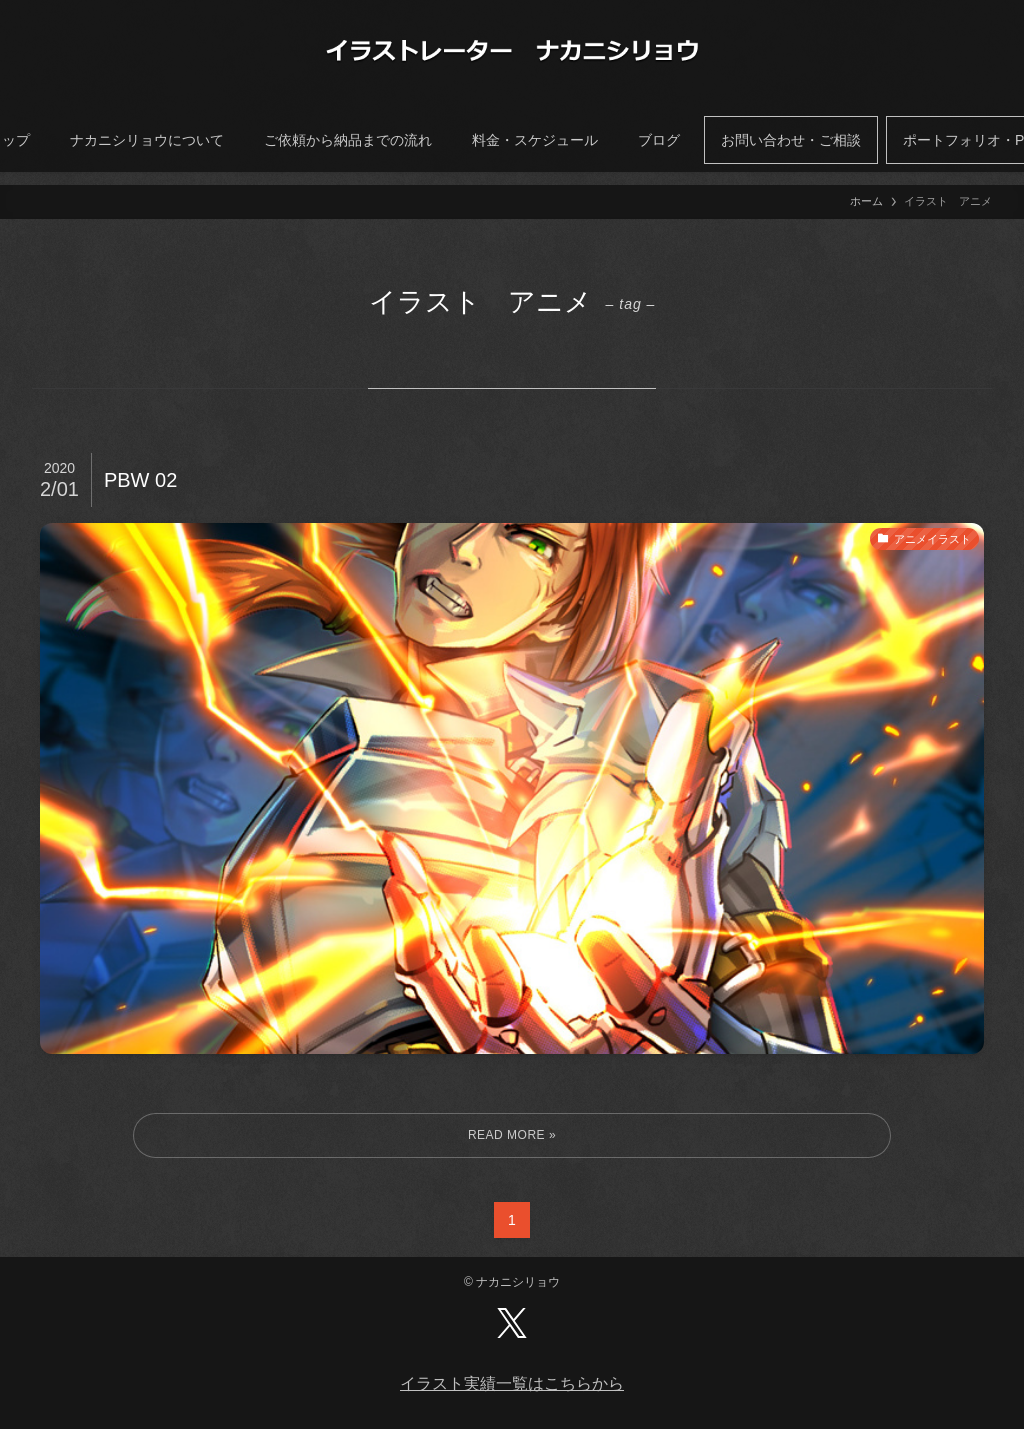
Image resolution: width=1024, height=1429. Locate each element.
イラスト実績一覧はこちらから (512, 1383)
